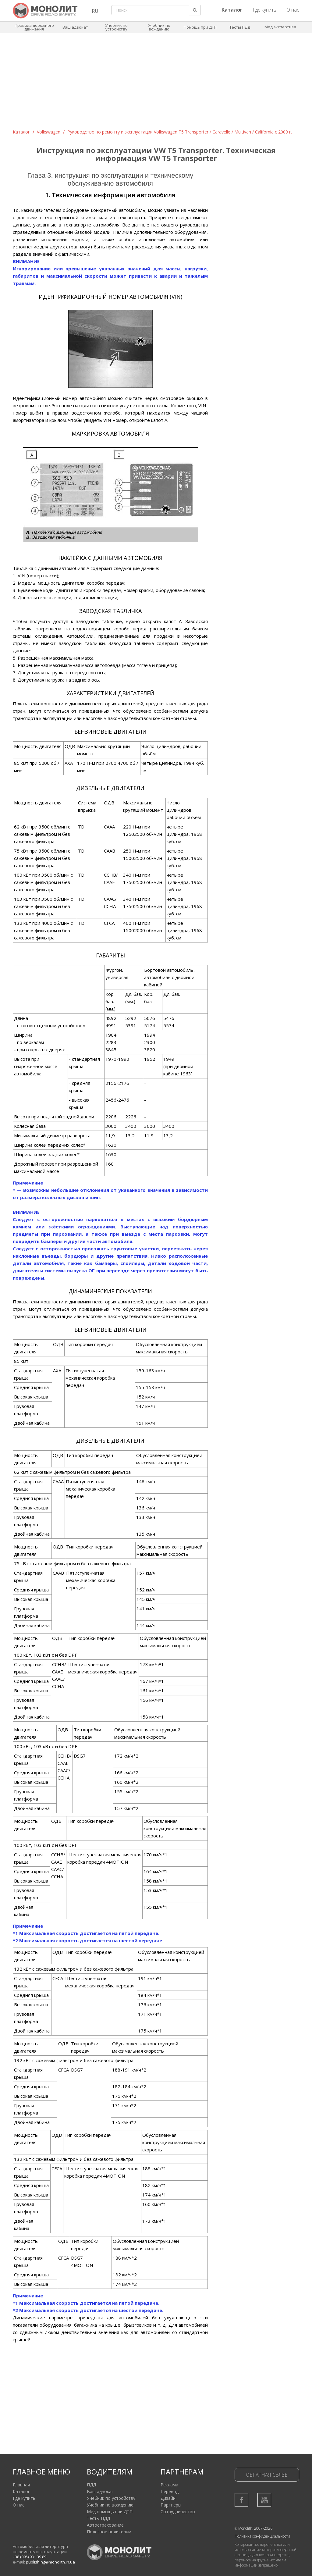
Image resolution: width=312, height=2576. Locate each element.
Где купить (264, 9)
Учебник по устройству (116, 27)
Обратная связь (267, 2474)
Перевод (170, 2491)
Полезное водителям (109, 2532)
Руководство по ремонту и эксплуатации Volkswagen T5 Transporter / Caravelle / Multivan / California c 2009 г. (179, 132)
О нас (292, 9)
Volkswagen (48, 132)
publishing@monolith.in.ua (50, 2562)
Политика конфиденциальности (262, 2536)
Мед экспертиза (280, 27)
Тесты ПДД (239, 27)
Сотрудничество (178, 2511)
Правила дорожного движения (34, 27)
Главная (21, 2485)
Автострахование (105, 2525)
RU (95, 11)
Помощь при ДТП (200, 27)
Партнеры (171, 2505)
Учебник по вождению (159, 27)
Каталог (21, 132)
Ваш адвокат (75, 27)
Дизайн (168, 2498)
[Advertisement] (156, 83)
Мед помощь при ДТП (110, 2511)
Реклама (169, 2485)
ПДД (91, 2485)
